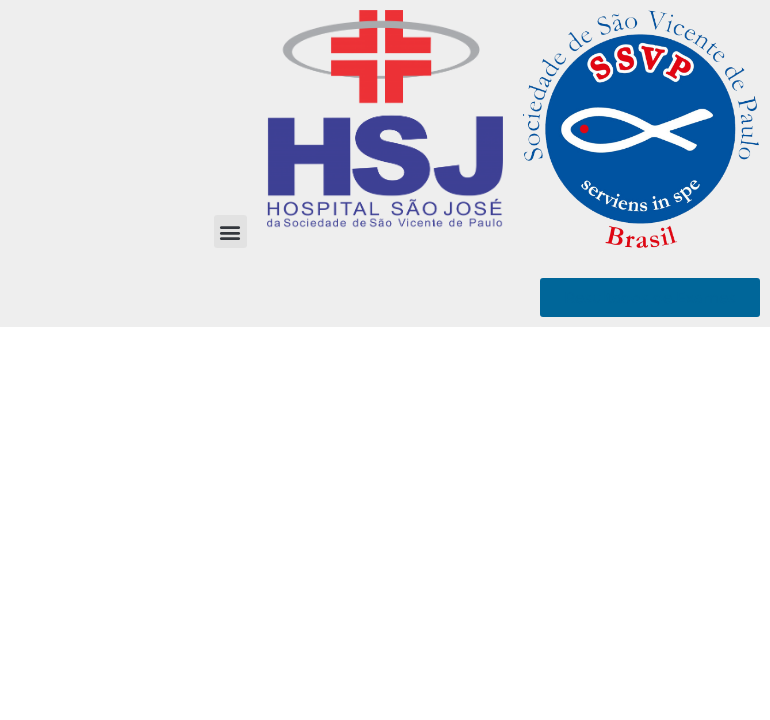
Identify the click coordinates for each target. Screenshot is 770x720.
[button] (230, 231)
